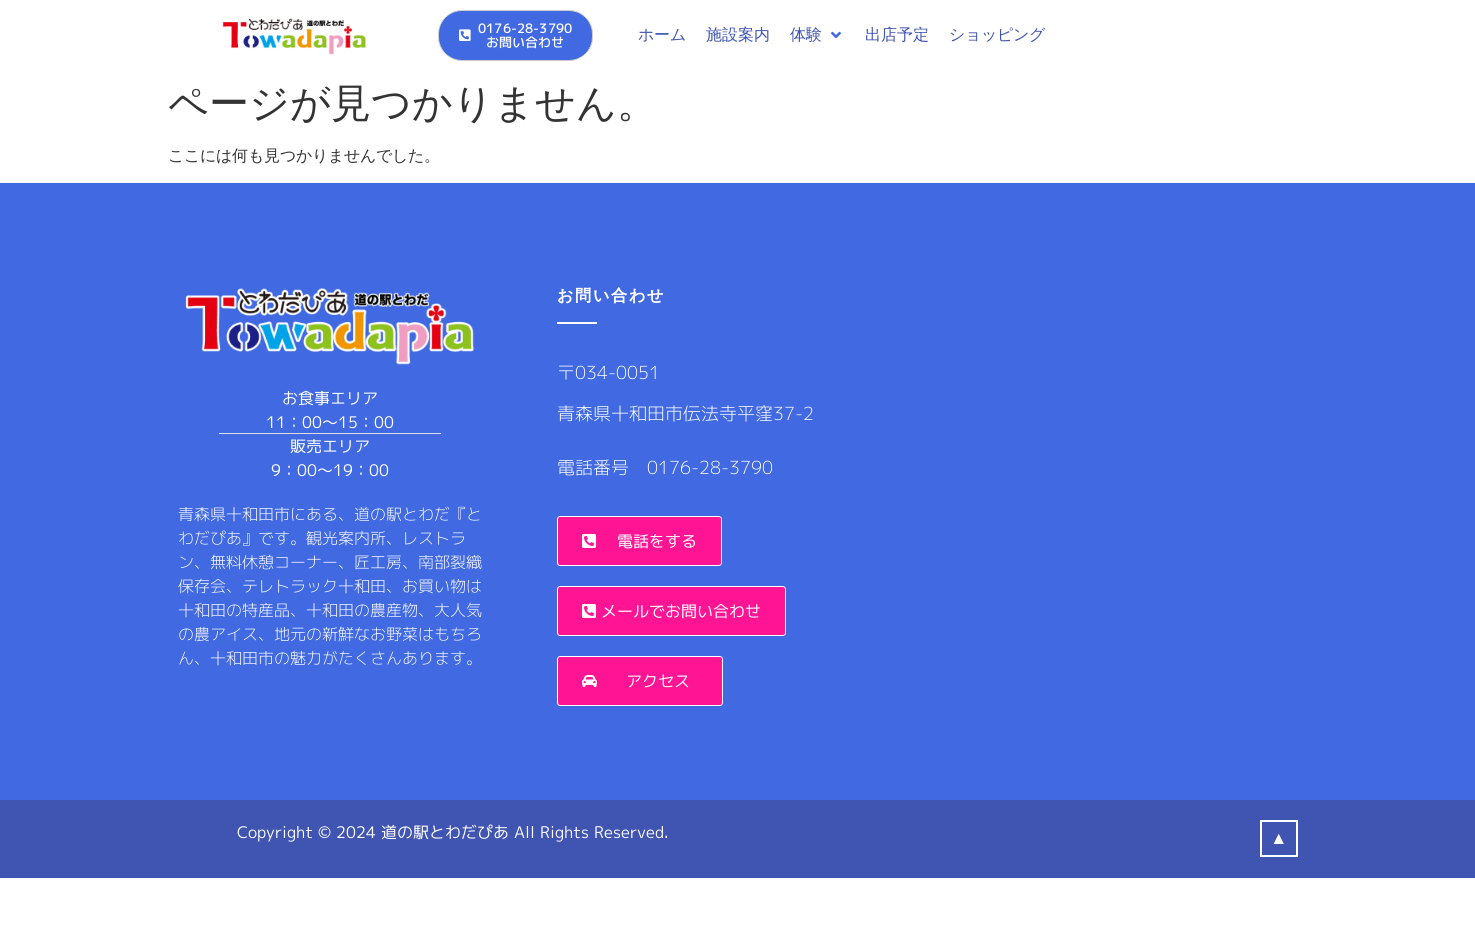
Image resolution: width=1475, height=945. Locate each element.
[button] (817, 35)
